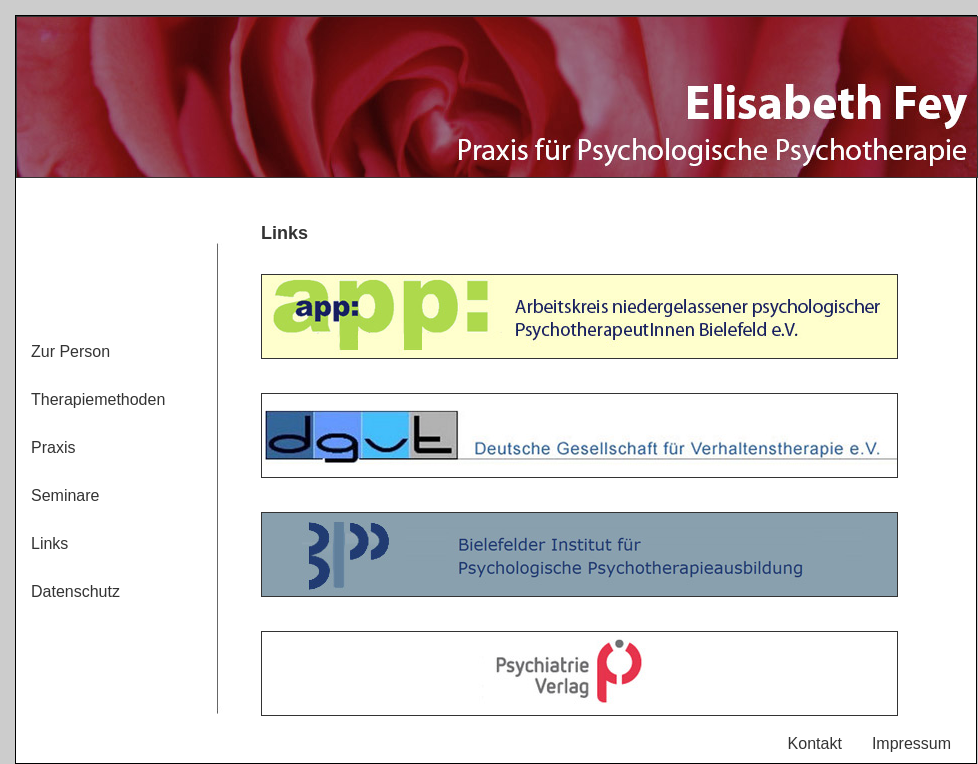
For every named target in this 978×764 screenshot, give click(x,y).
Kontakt (815, 743)
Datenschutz (75, 591)
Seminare (65, 495)
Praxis (53, 447)
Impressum (911, 743)
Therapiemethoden (98, 399)
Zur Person (70, 351)
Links (49, 543)
